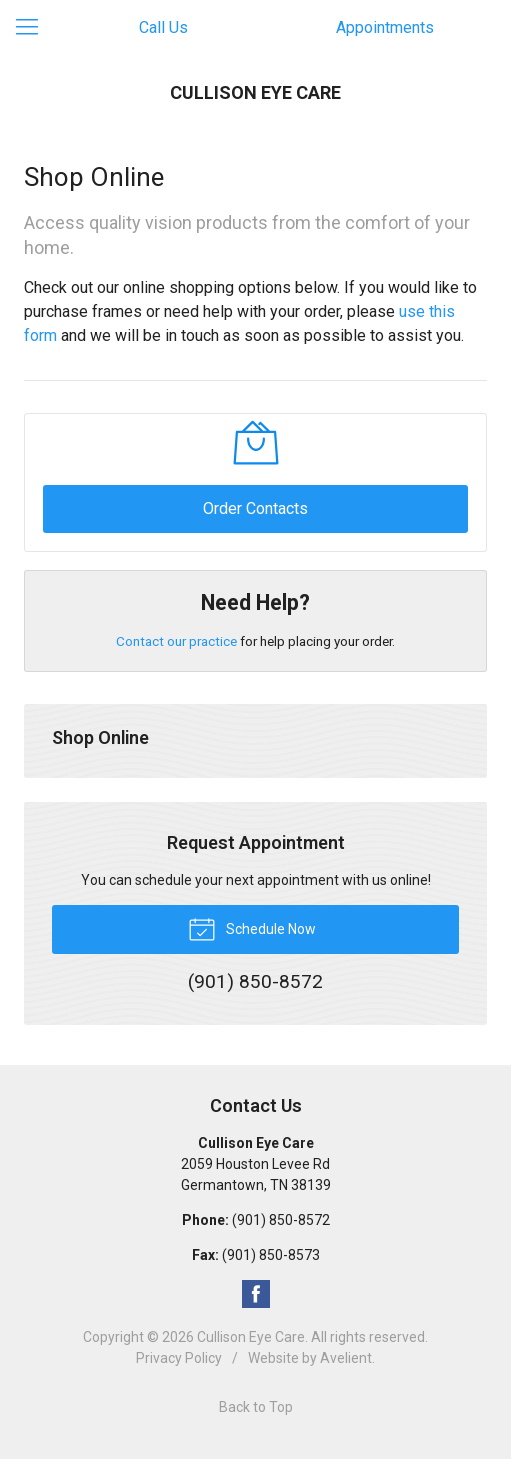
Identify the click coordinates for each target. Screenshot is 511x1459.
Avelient (346, 1358)
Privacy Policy (179, 1358)
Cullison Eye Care (251, 1337)
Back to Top (256, 1407)
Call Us (163, 27)
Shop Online (100, 737)
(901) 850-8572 (281, 1220)
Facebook (256, 1294)
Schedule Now (252, 928)
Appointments (385, 27)
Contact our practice (176, 641)
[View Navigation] (34, 28)
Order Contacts (255, 508)
